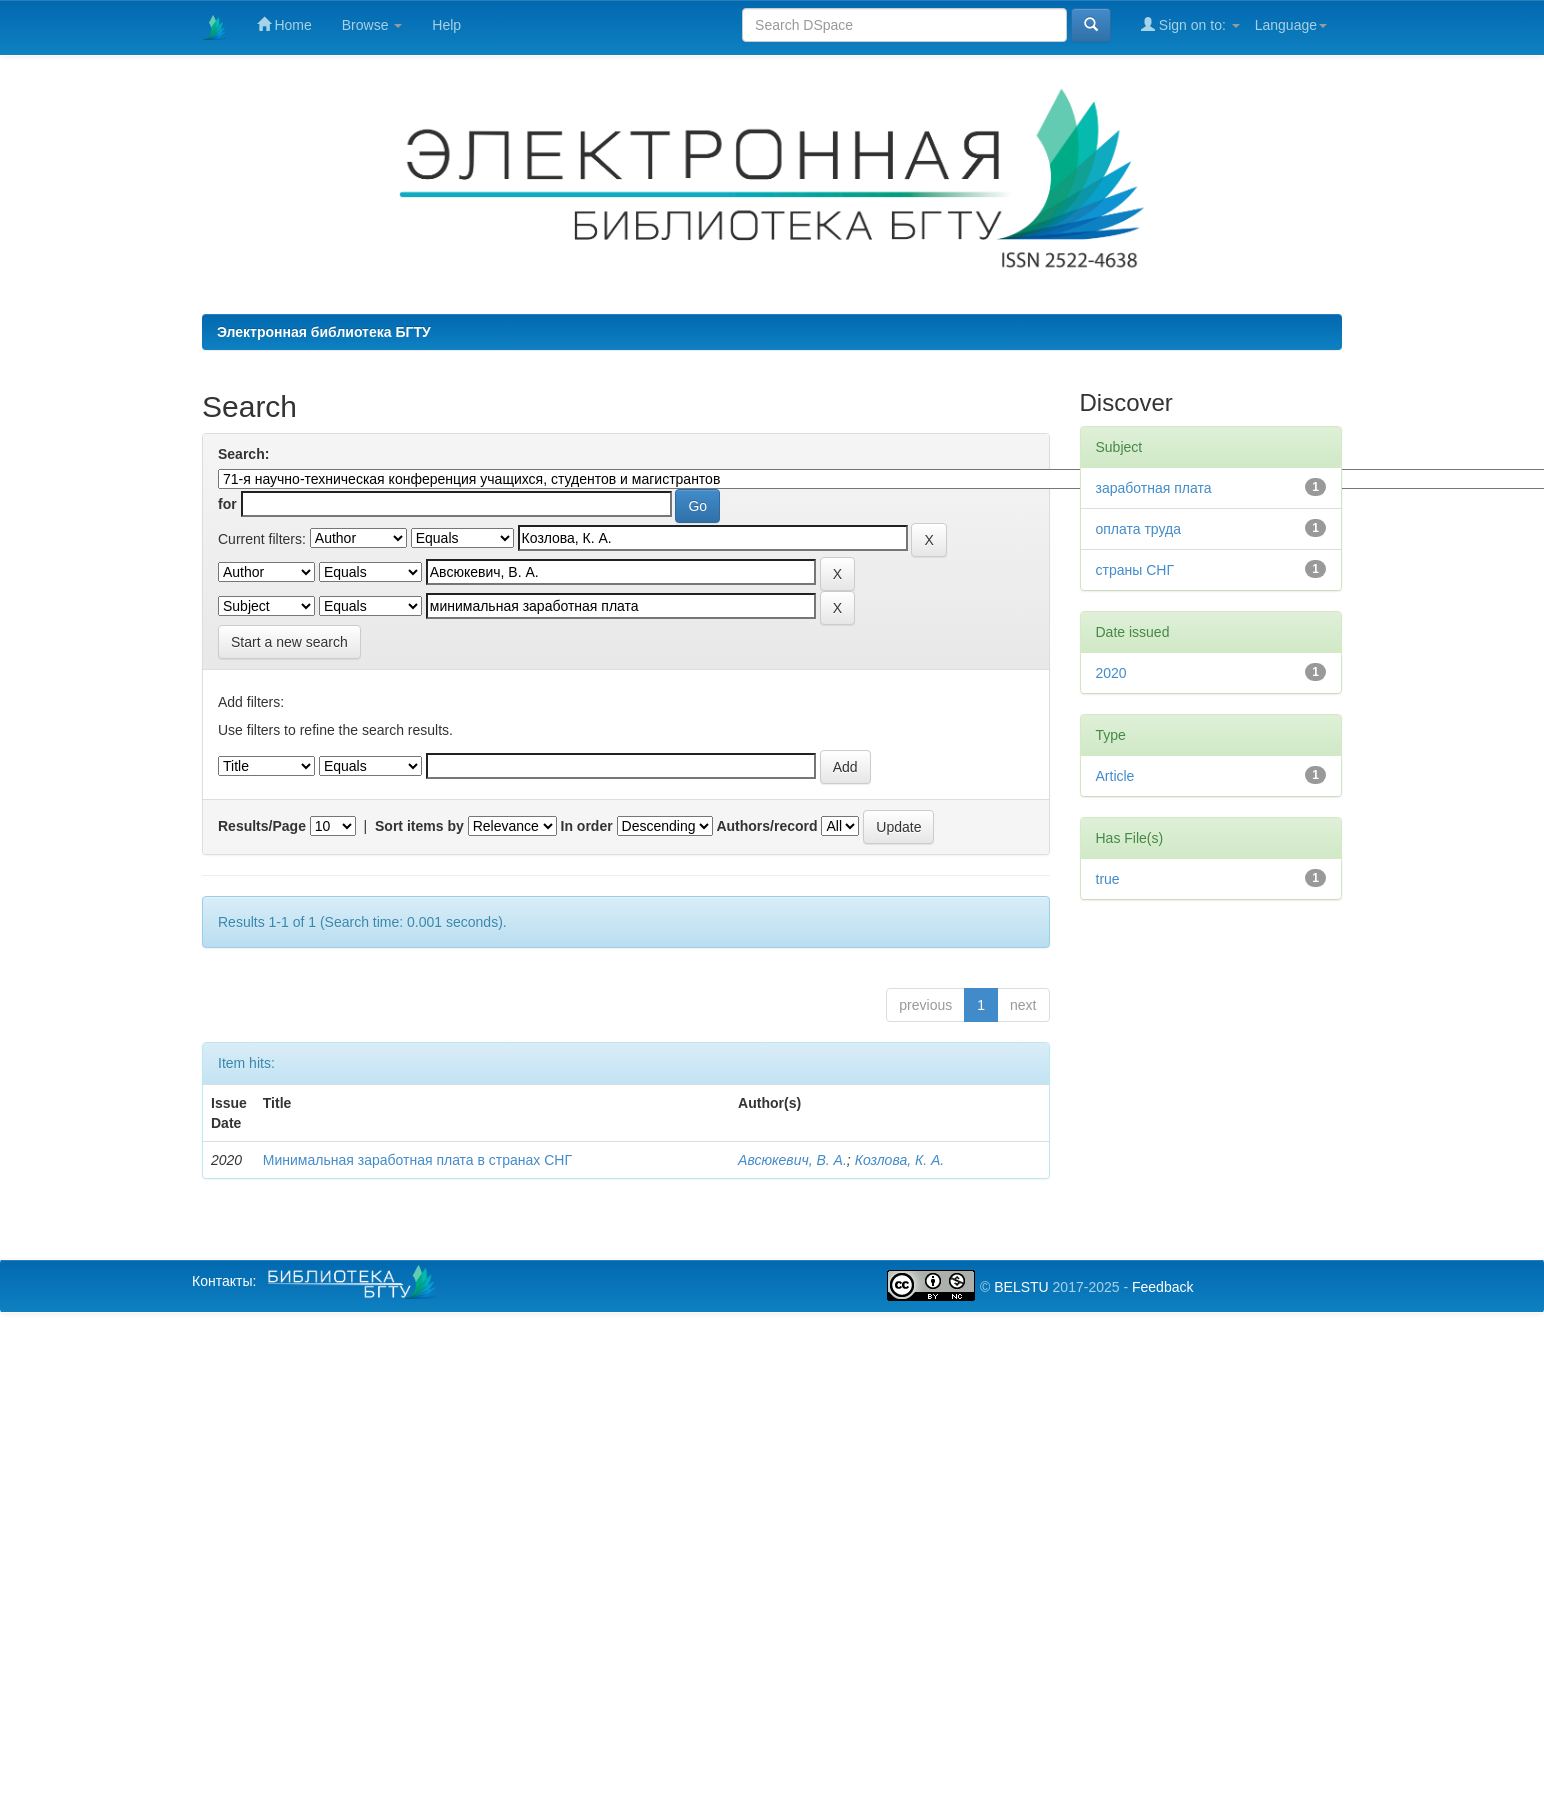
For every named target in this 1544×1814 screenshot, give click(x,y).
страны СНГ (1135, 570)
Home (284, 24)
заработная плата (1154, 488)
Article (1115, 776)
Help (446, 25)
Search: (243, 454)
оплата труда (1138, 529)
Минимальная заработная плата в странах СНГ (417, 1160)
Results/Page (262, 826)
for (227, 504)
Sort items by (419, 826)
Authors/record (766, 826)
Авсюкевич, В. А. (792, 1160)
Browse (372, 25)
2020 (1111, 673)
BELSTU (1021, 1287)
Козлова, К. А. (900, 1160)
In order (587, 826)
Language (1291, 25)
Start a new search (289, 642)
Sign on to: (1190, 24)
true (1108, 879)
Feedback (1162, 1287)
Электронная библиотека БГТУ (324, 332)
